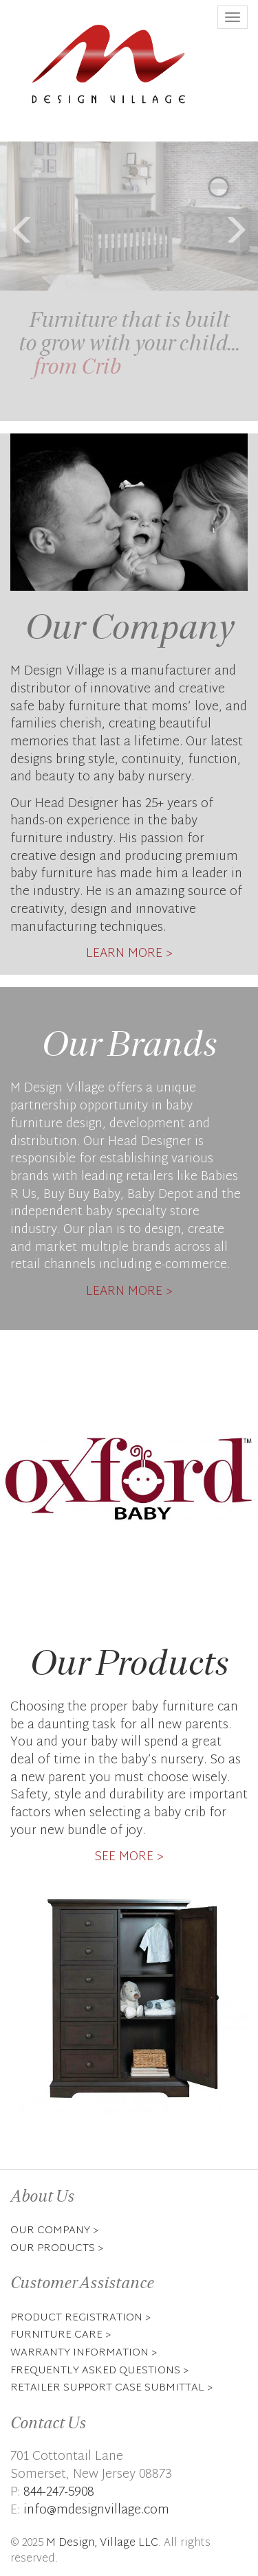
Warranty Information (79, 2352)
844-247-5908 (58, 2492)
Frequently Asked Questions (95, 2370)
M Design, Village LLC (102, 2543)
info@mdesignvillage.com (96, 2510)
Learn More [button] (124, 953)
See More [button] (123, 1857)
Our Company (50, 2230)
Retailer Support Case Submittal (107, 2387)
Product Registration (76, 2317)
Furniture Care (56, 2335)
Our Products (52, 2248)
